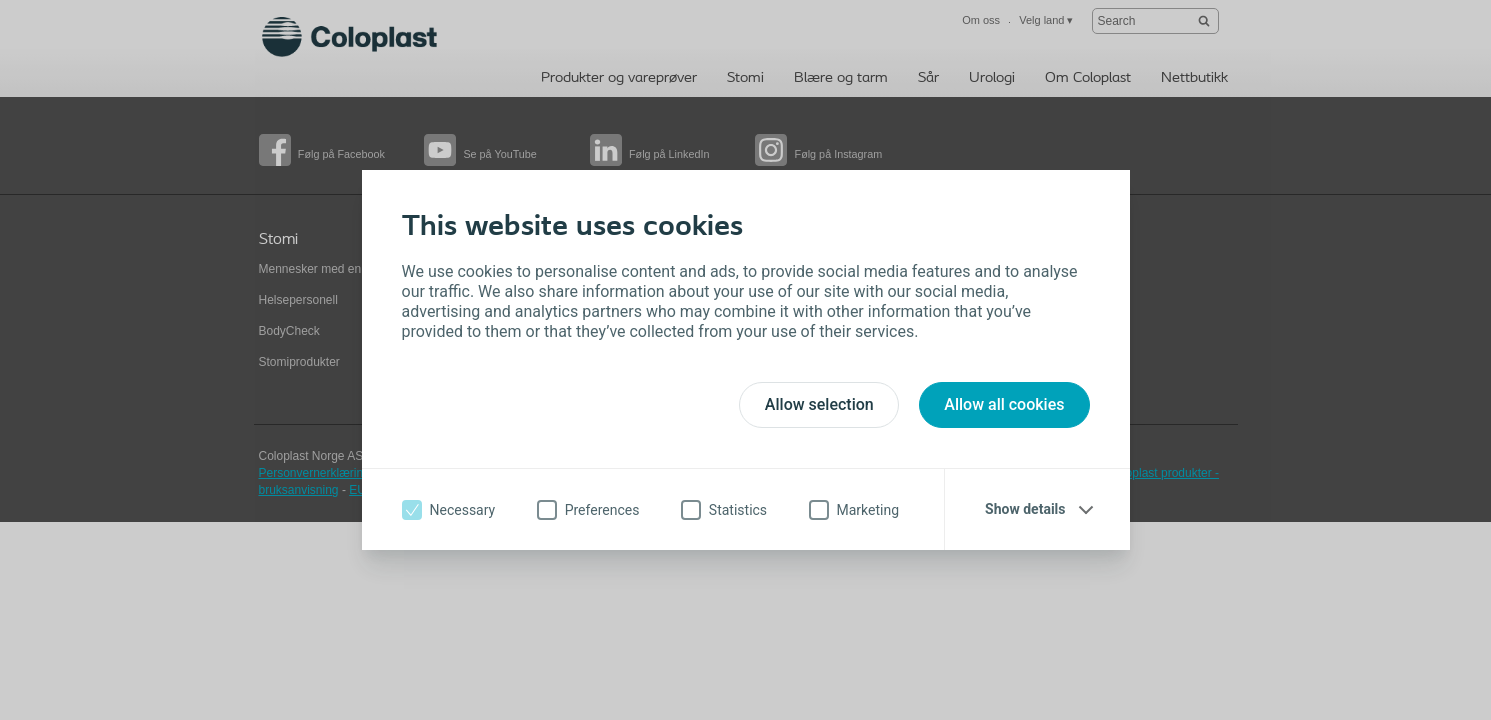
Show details (1025, 509)
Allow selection (819, 404)
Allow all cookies (1004, 404)
